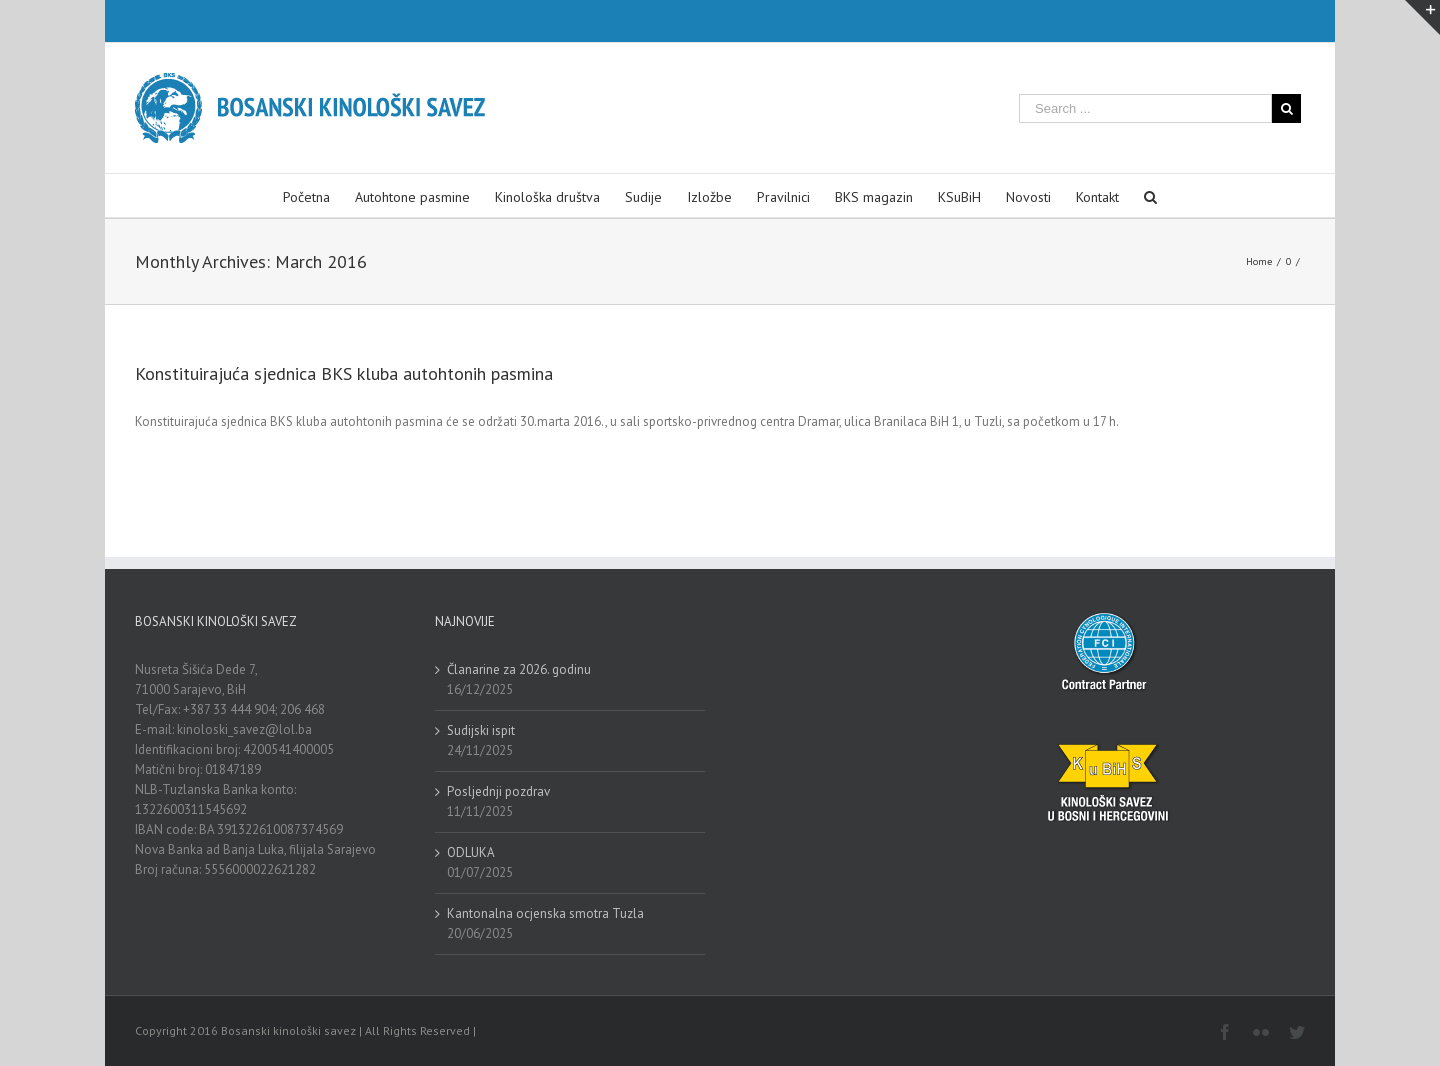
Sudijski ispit (481, 730)
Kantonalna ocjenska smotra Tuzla (545, 913)
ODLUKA (471, 852)
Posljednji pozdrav (498, 791)
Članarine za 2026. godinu (519, 669)
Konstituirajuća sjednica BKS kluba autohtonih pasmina (344, 373)
